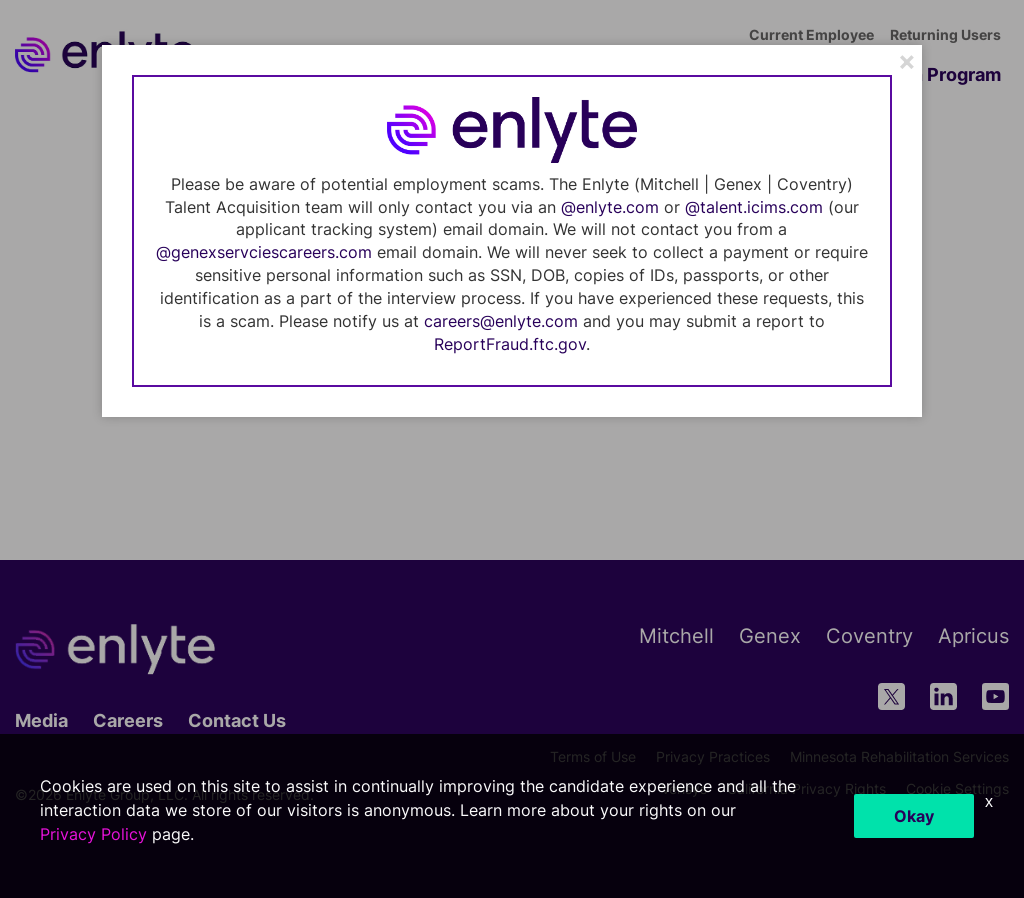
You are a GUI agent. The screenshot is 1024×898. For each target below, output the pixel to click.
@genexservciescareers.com (264, 252)
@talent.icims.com (754, 207)
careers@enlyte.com (501, 321)
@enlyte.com (610, 207)
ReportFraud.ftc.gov (510, 344)
